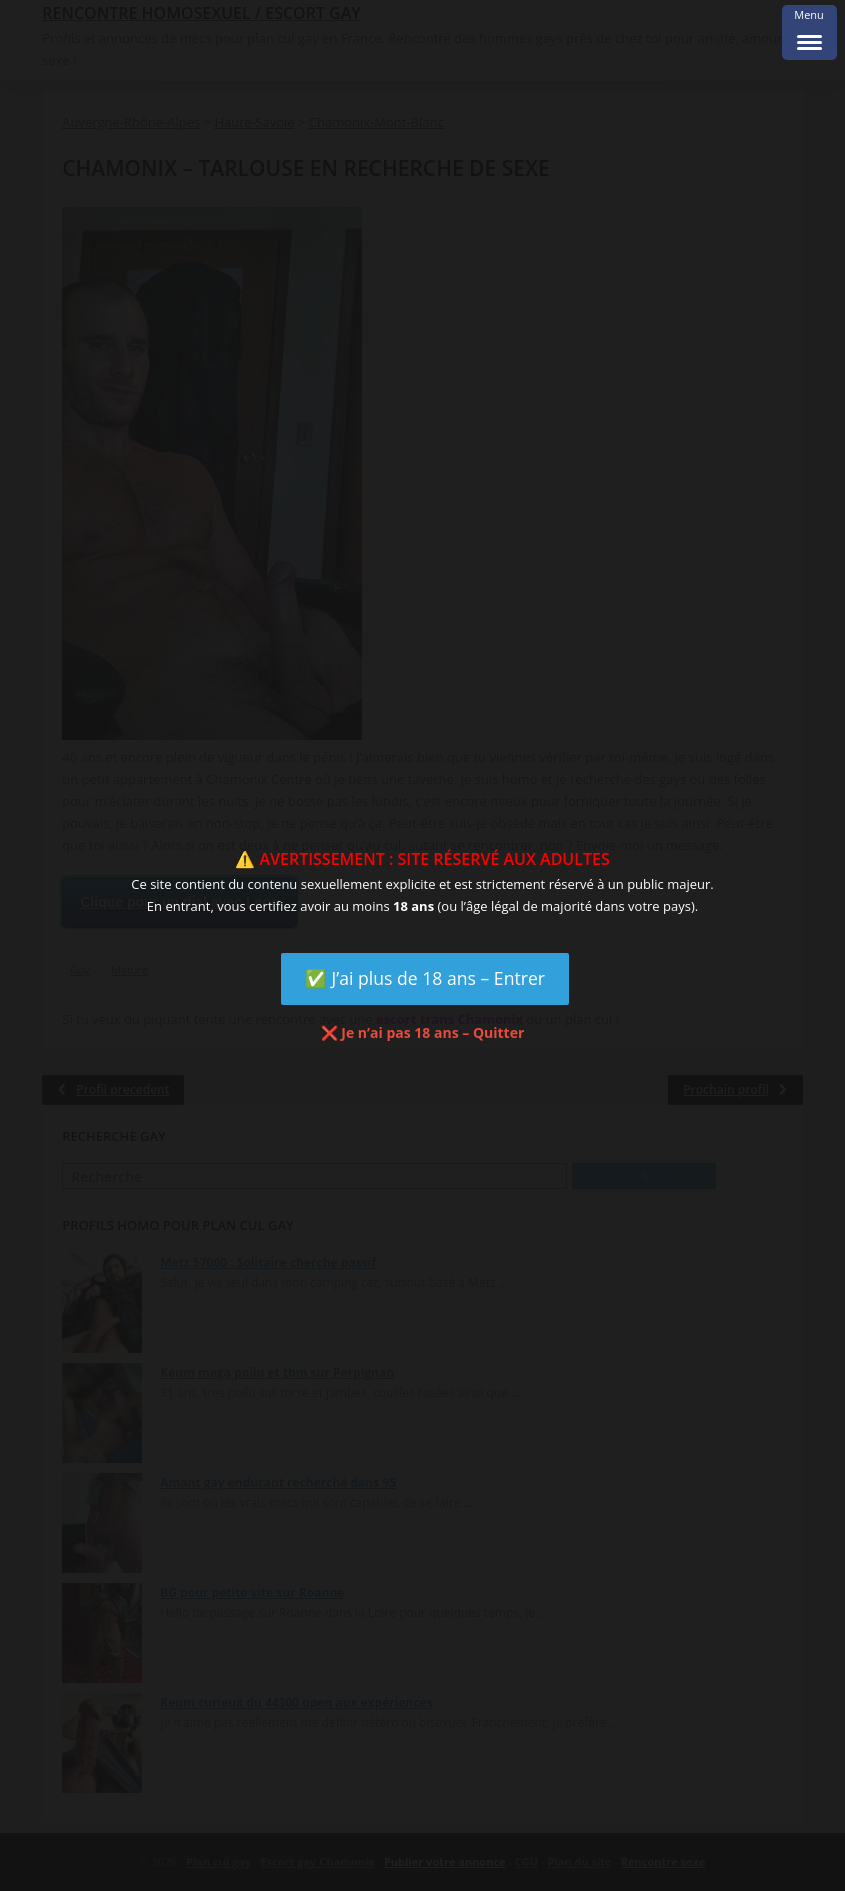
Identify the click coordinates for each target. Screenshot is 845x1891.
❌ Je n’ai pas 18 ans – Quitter (423, 1032)
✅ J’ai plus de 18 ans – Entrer (425, 978)
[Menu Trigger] (809, 32)
